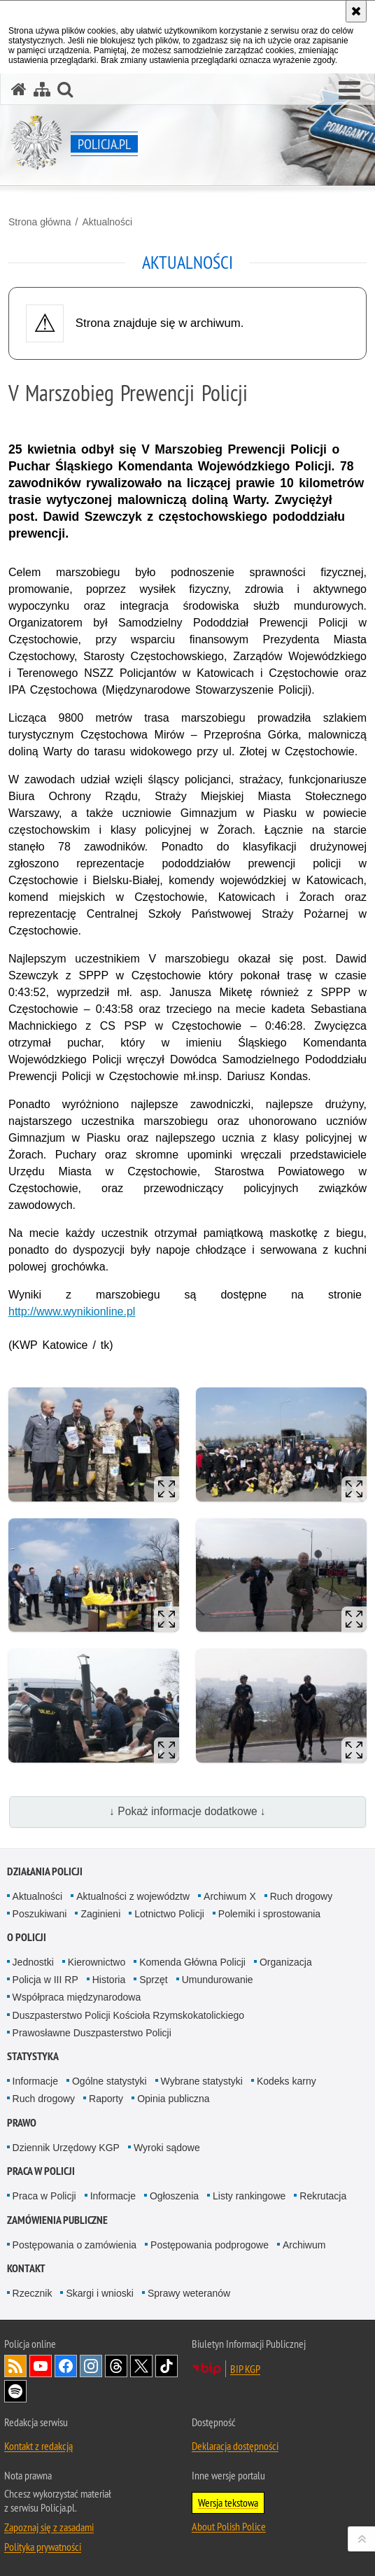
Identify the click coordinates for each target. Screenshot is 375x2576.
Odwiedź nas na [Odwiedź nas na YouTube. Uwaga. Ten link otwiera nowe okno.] (40, 2366)
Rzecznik (32, 2293)
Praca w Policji (41, 2171)
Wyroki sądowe (167, 2147)
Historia (108, 1979)
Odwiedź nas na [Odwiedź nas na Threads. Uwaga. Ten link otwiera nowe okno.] (116, 2366)
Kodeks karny (286, 2081)
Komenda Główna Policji (192, 1962)
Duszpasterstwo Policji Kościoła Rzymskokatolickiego (128, 2015)
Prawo (21, 2122)
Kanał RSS (15, 2366)
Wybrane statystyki (202, 2081)
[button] (349, 91)
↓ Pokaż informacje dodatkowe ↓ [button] (187, 1811)
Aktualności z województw (133, 1896)
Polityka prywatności (42, 2547)
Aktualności (107, 221)
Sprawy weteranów (189, 2293)
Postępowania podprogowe (209, 2244)
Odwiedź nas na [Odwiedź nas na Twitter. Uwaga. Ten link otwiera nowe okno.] (141, 2366)
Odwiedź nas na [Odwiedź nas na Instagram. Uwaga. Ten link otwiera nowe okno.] (91, 2366)
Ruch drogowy (301, 1896)
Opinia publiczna (173, 2098)
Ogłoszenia (174, 2196)
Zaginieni (100, 1913)
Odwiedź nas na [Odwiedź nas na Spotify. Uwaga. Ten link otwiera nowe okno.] (15, 2391)
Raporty (106, 2098)
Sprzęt (153, 1979)
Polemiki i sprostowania (269, 1913)
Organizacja (286, 1962)
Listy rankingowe (249, 2196)
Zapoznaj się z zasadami (49, 2527)
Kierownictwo (96, 1962)
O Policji (26, 1937)
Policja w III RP (45, 1979)
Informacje (35, 2081)
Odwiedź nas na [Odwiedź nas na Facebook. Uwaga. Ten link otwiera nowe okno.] (66, 2366)
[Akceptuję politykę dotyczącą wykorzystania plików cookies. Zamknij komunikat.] (356, 11)
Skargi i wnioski (99, 2293)
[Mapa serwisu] (42, 89)
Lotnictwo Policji (169, 1913)
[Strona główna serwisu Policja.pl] (19, 89)
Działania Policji (45, 1871)
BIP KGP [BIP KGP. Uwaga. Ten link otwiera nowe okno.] (245, 2369)
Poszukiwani (40, 1913)
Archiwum (304, 2244)
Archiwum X (230, 1896)
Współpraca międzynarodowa (77, 1997)
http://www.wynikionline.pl (71, 1311)
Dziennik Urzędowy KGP (66, 2147)
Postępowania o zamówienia (74, 2244)
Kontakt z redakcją (38, 2446)
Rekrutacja (322, 2196)
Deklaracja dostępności (235, 2446)
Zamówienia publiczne (57, 2220)
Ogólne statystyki (109, 2081)
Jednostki (33, 1962)
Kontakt (26, 2268)
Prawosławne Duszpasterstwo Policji (92, 2032)
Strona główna (39, 221)
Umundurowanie (217, 1979)
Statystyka (33, 2056)
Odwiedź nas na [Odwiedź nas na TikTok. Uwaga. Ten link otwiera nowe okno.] (166, 2366)
